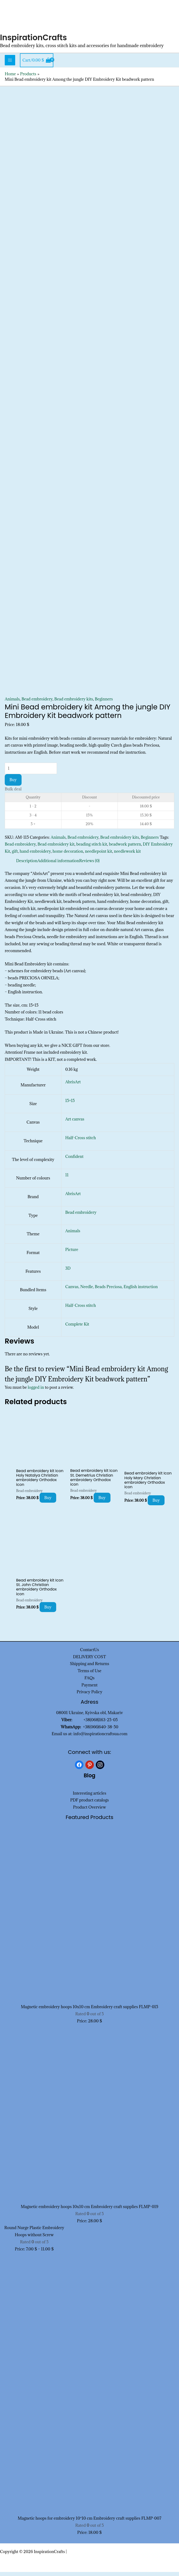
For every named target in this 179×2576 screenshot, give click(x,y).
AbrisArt (73, 1086)
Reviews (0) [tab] (89, 864)
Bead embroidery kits (73, 703)
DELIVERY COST (89, 1660)
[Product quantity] (31, 772)
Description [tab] (26, 864)
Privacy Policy (89, 1696)
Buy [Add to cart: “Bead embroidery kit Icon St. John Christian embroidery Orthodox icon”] (48, 1611)
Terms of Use (89, 1675)
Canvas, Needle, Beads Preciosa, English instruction (111, 1291)
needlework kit (127, 855)
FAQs (89, 1681)
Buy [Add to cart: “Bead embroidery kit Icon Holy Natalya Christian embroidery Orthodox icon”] (48, 1502)
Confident (74, 1160)
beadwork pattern (125, 848)
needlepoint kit (98, 855)
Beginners (104, 703)
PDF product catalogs (89, 1804)
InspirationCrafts (36, 41)
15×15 (70, 1104)
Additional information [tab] (58, 864)
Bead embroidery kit (55, 848)
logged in (36, 1391)
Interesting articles (89, 1797)
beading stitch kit (91, 848)
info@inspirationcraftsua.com (100, 1738)
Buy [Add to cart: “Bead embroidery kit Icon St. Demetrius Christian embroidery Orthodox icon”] (102, 1501)
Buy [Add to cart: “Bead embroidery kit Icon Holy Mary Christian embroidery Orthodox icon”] (156, 1504)
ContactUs (89, 1654)
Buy (13, 783)
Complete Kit (77, 1328)
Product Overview (89, 1811)
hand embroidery (35, 855)
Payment (90, 1689)
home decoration (68, 855)
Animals (12, 703)
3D (67, 1272)
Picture (71, 1253)
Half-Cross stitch (80, 1142)
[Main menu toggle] (10, 64)
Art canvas (74, 1123)
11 (67, 1179)
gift (15, 855)
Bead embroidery (37, 703)
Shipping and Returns (89, 1668)
